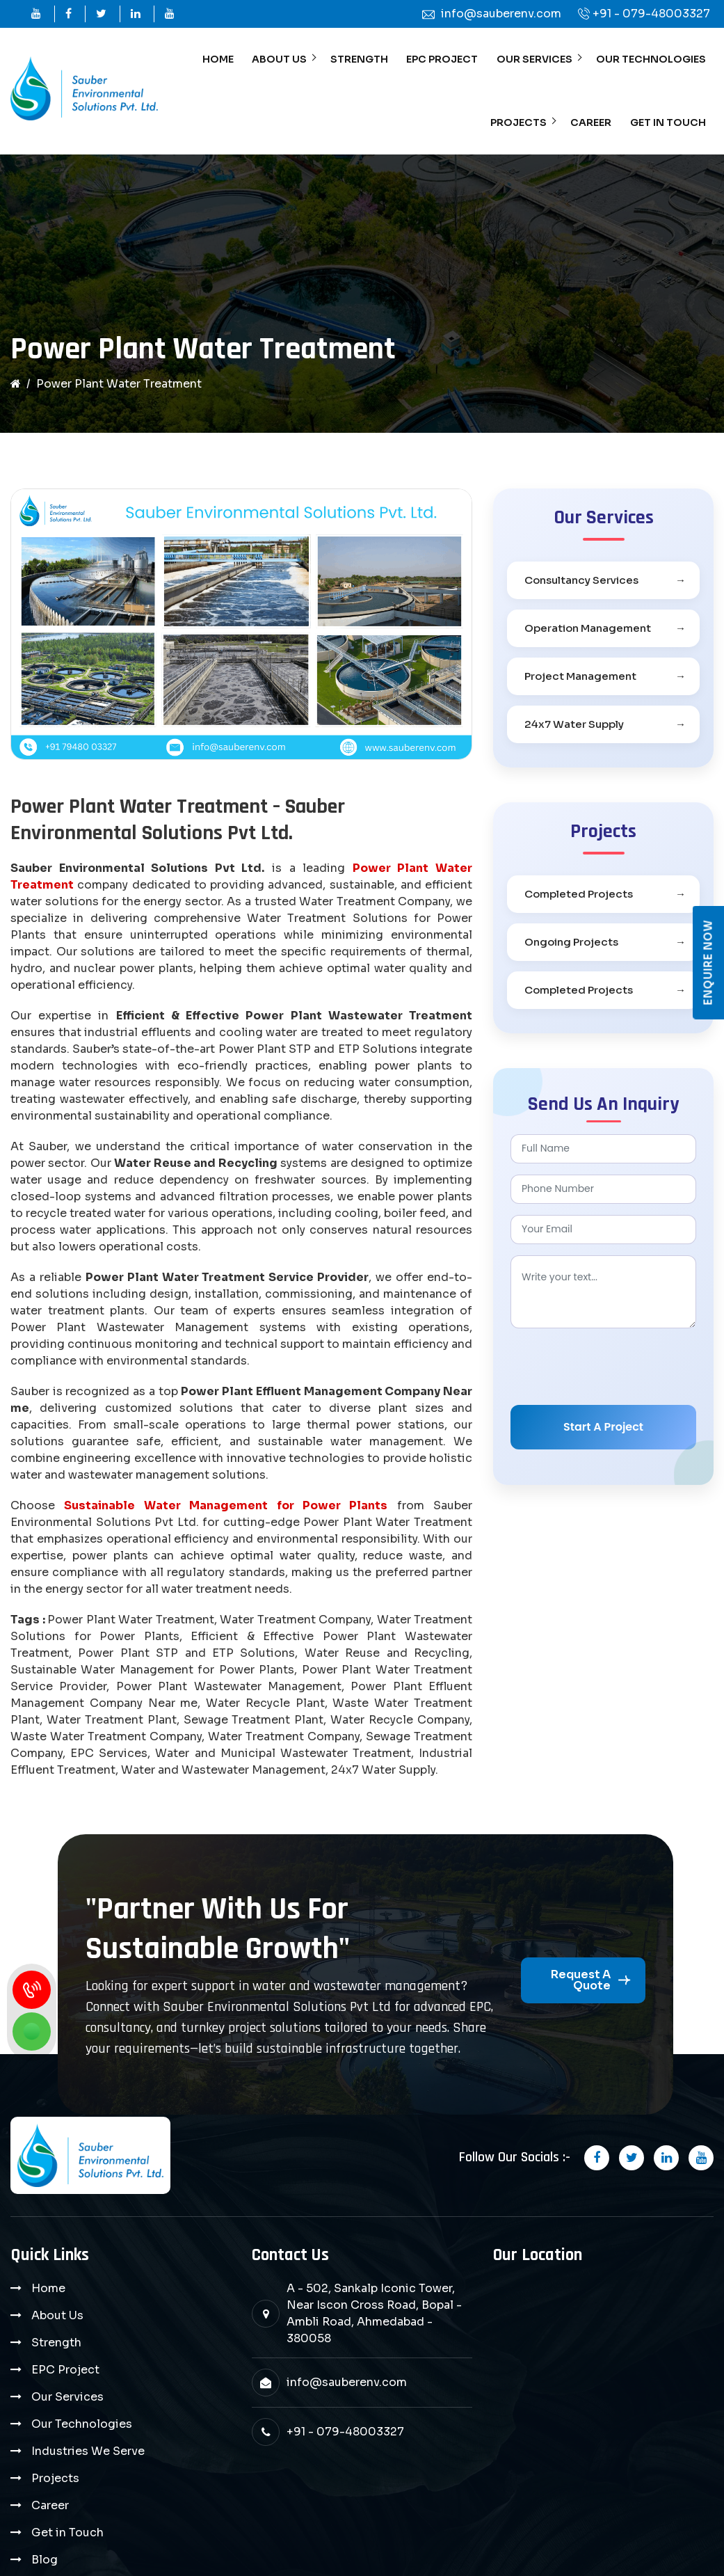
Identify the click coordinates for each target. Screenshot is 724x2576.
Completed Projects (578, 899)
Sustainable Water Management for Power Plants (225, 1511)
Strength (363, 60)
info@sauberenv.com (347, 2387)
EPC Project (445, 60)
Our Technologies (651, 60)
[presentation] (616, 1372)
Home (223, 60)
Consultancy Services (581, 585)
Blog (44, 2463)
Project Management (580, 681)
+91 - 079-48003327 (651, 13)
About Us (284, 60)
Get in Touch (668, 126)
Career (592, 126)
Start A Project (603, 1432)
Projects (521, 126)
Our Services (536, 60)
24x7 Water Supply (574, 729)
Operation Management (587, 633)
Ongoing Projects (571, 947)
